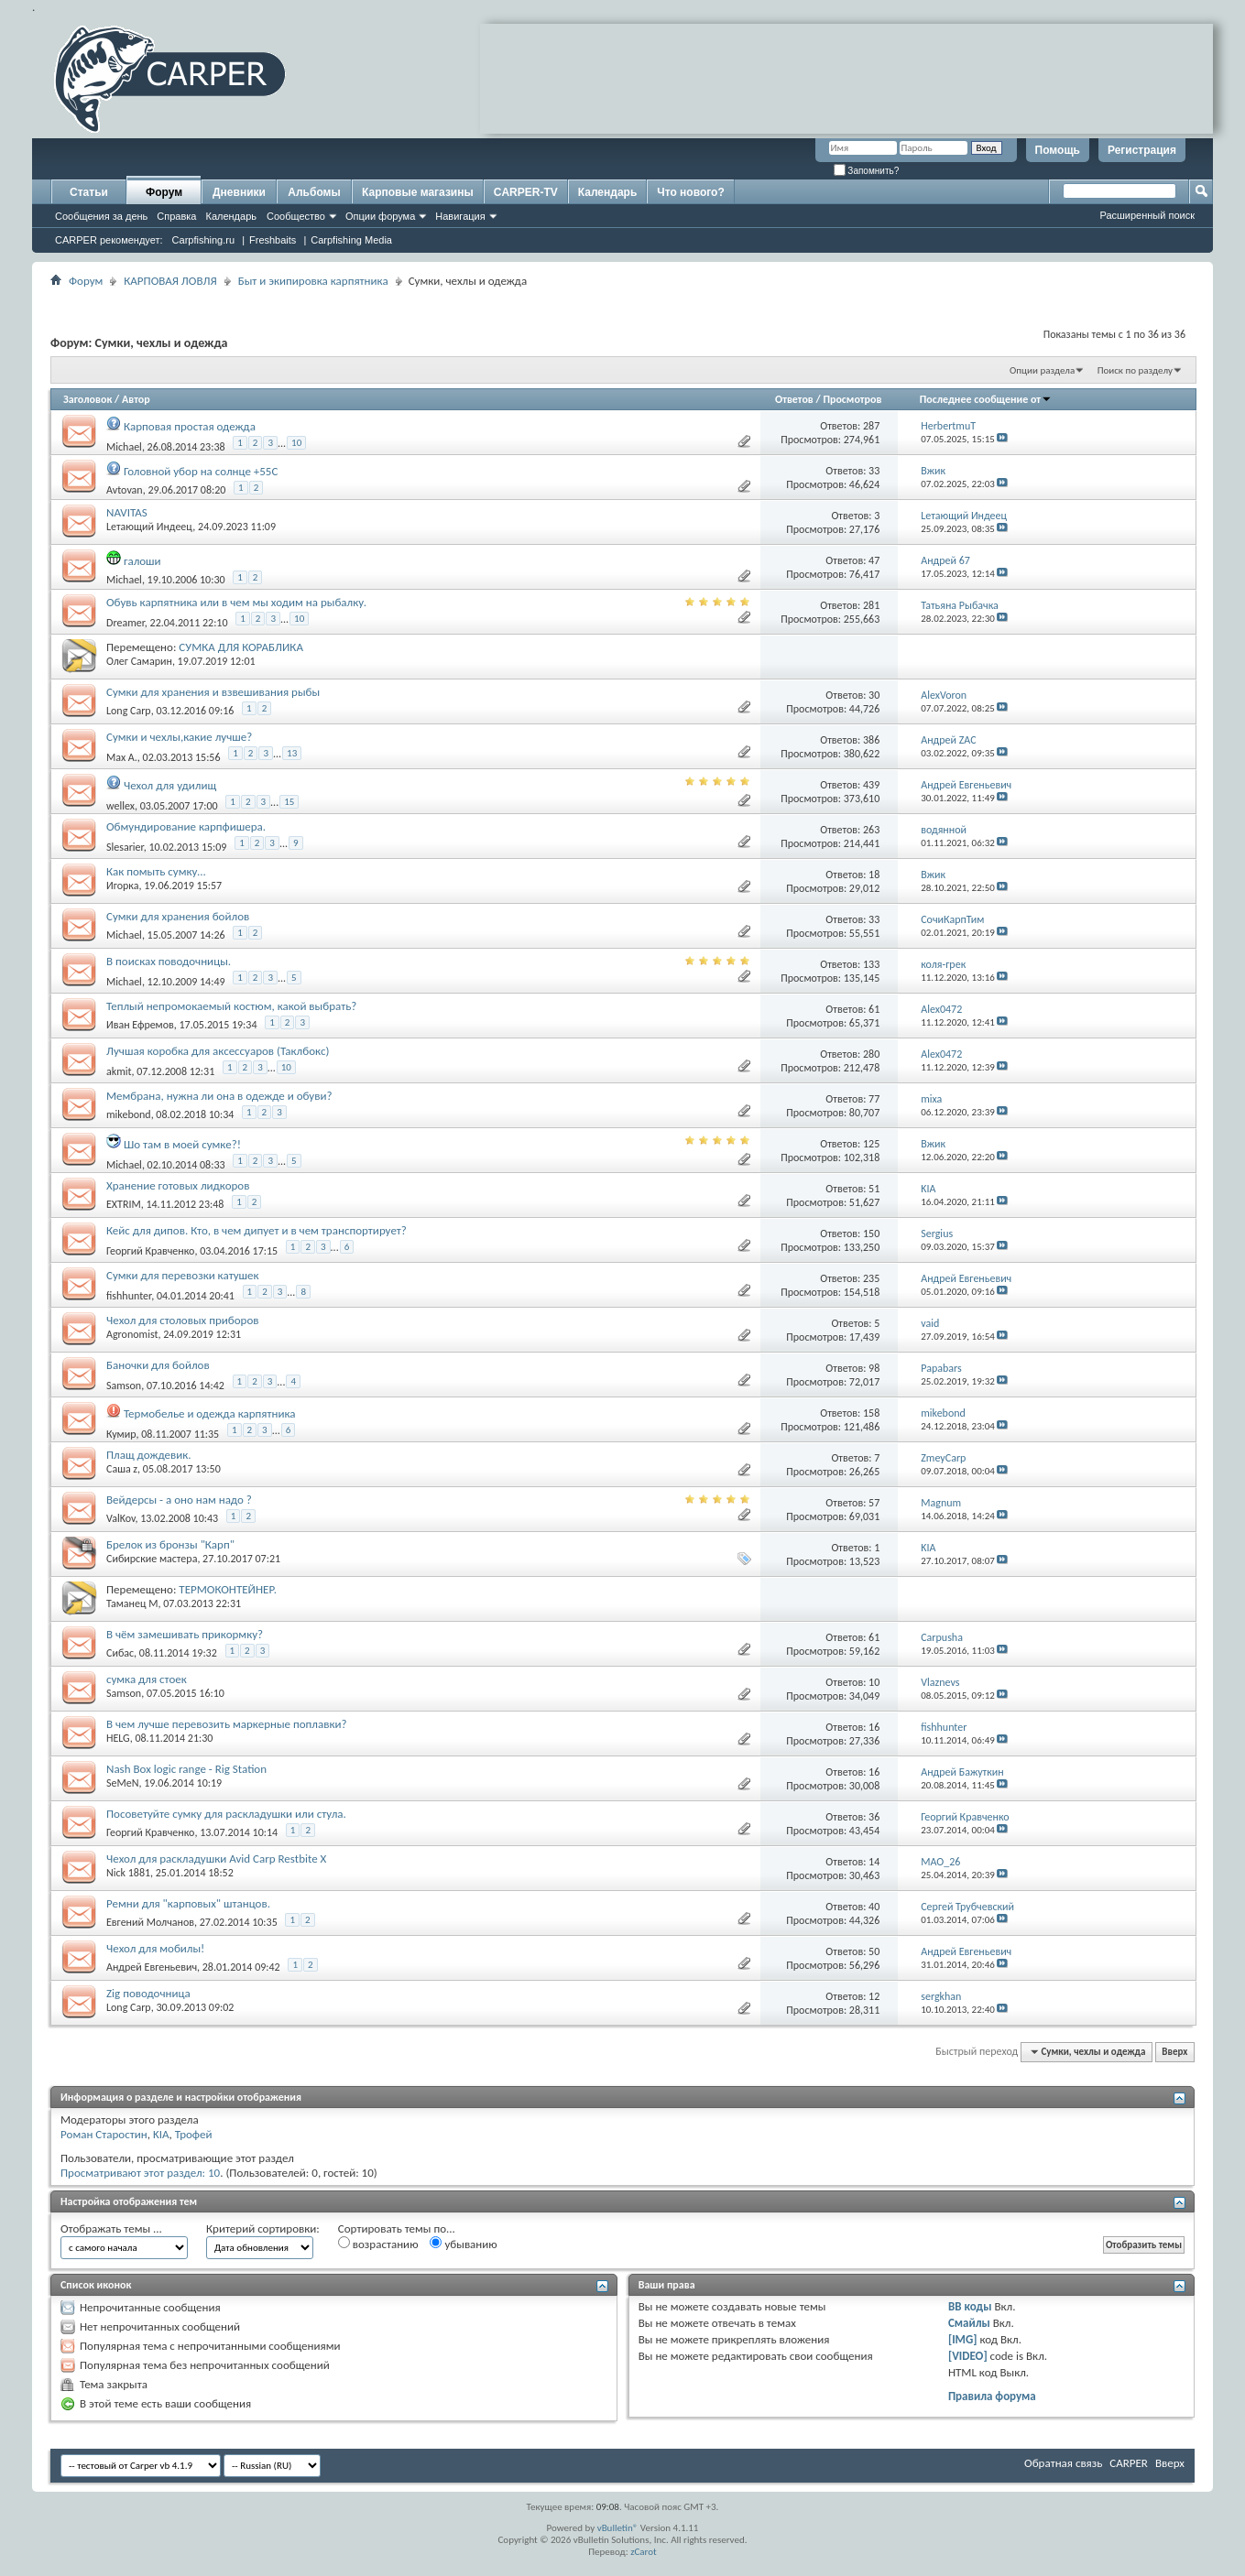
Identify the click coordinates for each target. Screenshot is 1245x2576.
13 (292, 753)
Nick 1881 (128, 1872)
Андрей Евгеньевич (151, 1967)
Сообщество (296, 216)
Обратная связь (1063, 2463)
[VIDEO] (968, 2356)
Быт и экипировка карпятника (313, 281)
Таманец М (132, 1603)
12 (873, 1996)
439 (871, 784)
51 (873, 1188)
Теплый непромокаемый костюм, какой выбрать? (231, 1006)
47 (873, 560)
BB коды (970, 2306)
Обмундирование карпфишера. (186, 826)
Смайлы (969, 2323)
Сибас (120, 1653)
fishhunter (128, 1295)
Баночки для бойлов (158, 1365)
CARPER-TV (526, 192)
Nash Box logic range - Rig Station (186, 1769)
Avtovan (124, 490)
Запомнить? (867, 171)
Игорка (122, 885)
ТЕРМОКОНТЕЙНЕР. (228, 1589)
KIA (161, 2134)
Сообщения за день (101, 216)
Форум (164, 192)
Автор (136, 399)
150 (871, 1233)
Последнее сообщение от (986, 399)
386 (871, 740)
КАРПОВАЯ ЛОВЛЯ (170, 281)
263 (871, 829)
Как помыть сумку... (156, 871)
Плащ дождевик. (148, 1455)
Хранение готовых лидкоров (177, 1185)
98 (873, 1368)
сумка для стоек (146, 1679)
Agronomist (132, 1334)
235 (871, 1278)
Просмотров (852, 399)
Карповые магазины (418, 192)
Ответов (794, 399)
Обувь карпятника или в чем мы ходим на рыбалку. (236, 602)
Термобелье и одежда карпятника (210, 1413)
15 (289, 802)
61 (873, 1009)
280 (871, 1054)
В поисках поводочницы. (168, 961)
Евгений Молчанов (150, 1922)
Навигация (460, 216)
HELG (118, 1738)
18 (873, 874)
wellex (120, 805)
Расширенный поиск (1147, 215)
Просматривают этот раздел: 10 (140, 2172)
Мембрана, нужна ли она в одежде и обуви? (219, 1096)
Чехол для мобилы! (155, 1948)
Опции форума (380, 216)
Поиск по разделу (1135, 370)
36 (873, 1816)
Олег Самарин (139, 661)
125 (871, 1143)
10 (296, 443)
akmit (119, 1071)
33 (873, 470)
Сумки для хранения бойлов (177, 916)
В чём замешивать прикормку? (184, 1634)
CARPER (1128, 2463)
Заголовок (87, 399)
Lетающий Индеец (149, 526)
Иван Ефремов (140, 1024)
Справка (176, 216)
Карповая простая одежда (190, 426)
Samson (123, 1385)
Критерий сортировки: (263, 2228)
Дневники (239, 192)
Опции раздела (1042, 370)
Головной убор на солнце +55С (201, 471)
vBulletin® (618, 2528)
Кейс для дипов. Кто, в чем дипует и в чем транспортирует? (256, 1230)
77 (873, 1098)
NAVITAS (126, 512)
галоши (142, 561)
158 (871, 1413)
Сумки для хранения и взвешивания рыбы (213, 692)
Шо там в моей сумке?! (182, 1144)
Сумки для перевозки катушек (182, 1275)
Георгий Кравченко (150, 1251)
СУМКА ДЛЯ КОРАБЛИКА (241, 647)
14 (873, 1861)
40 (873, 1906)
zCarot (643, 2552)
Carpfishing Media (351, 239)
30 (873, 695)
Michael (124, 446)
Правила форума (992, 2396)
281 (871, 605)
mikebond (128, 1114)
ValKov (120, 1518)
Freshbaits (272, 239)
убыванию (463, 2243)
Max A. (121, 757)
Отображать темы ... (111, 2228)
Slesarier (125, 847)
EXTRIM (123, 1204)
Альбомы (314, 192)
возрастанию (378, 2243)
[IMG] (962, 2339)
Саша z (121, 1468)
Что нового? (690, 192)
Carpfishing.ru (203, 239)
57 (873, 1502)
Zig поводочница (148, 1993)
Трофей (194, 2134)
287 (871, 425)
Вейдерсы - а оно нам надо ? (179, 1499)
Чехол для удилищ (170, 785)
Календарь (231, 216)
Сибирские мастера (151, 1558)
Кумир (121, 1434)
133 (871, 964)
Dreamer (125, 622)
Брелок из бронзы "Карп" (170, 1544)
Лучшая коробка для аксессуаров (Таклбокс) (217, 1051)
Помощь (1057, 150)
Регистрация (1142, 150)
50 (873, 1951)
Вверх (1174, 2052)
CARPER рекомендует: (109, 239)
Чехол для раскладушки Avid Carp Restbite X (216, 1858)
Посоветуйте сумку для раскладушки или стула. (226, 1814)
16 (873, 1727)
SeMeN (122, 1783)
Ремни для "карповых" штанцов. (188, 1903)
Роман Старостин (103, 2134)
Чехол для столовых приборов (182, 1320)
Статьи (89, 192)
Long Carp (128, 710)
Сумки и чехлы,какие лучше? (179, 737)
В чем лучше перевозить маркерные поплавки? (226, 1724)
